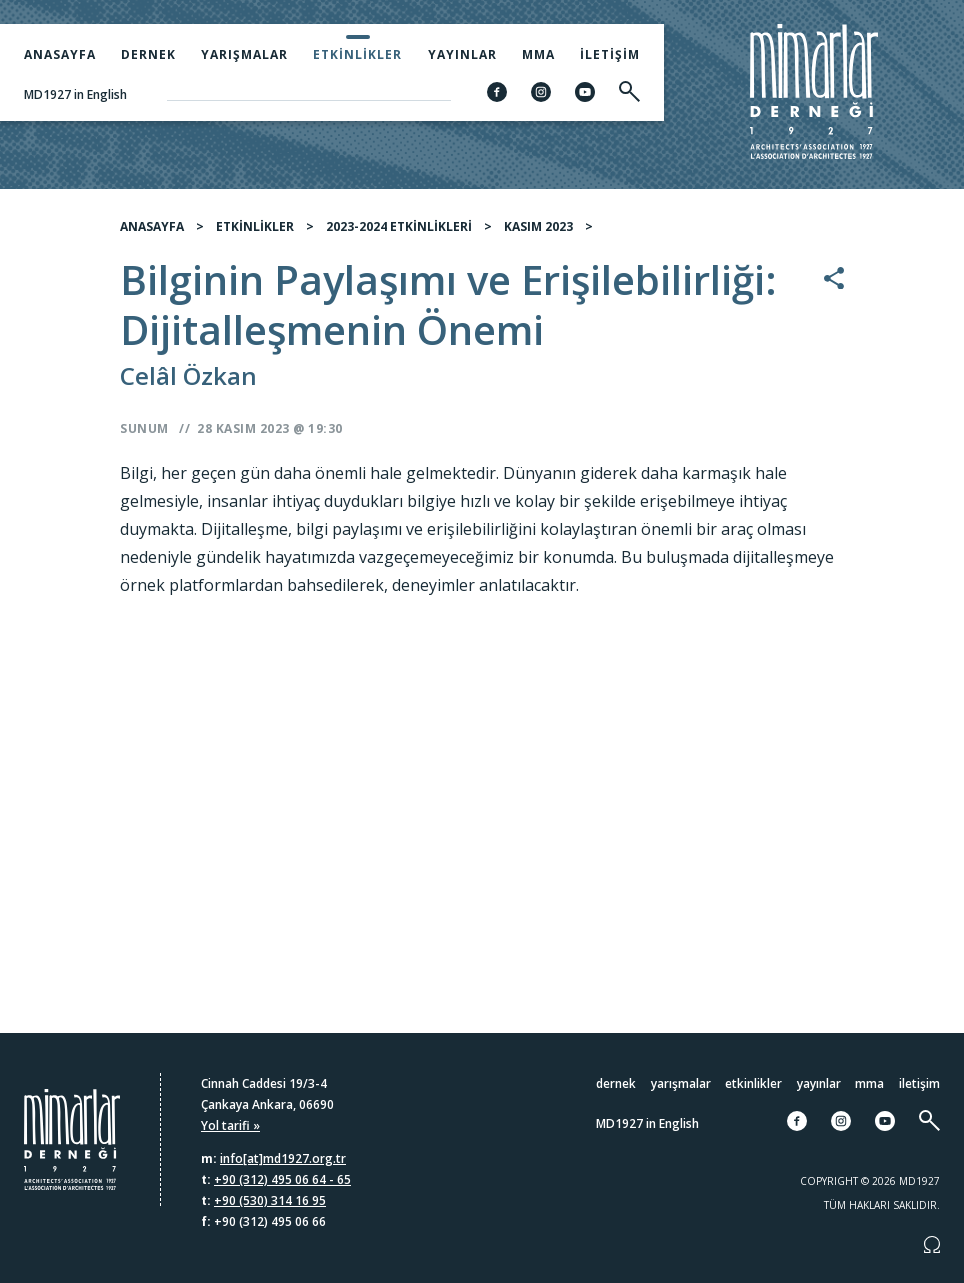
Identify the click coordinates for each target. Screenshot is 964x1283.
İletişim (610, 54)
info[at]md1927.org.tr (283, 1158)
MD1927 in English (75, 94)
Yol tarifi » (230, 1125)
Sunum (144, 428)
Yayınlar (462, 54)
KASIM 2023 (538, 226)
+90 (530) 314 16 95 (270, 1200)
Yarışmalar (244, 54)
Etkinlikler (357, 54)
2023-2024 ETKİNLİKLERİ (399, 226)
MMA (538, 54)
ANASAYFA (152, 226)
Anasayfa (60, 54)
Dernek (148, 54)
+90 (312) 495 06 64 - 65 (282, 1179)
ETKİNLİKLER (255, 226)
